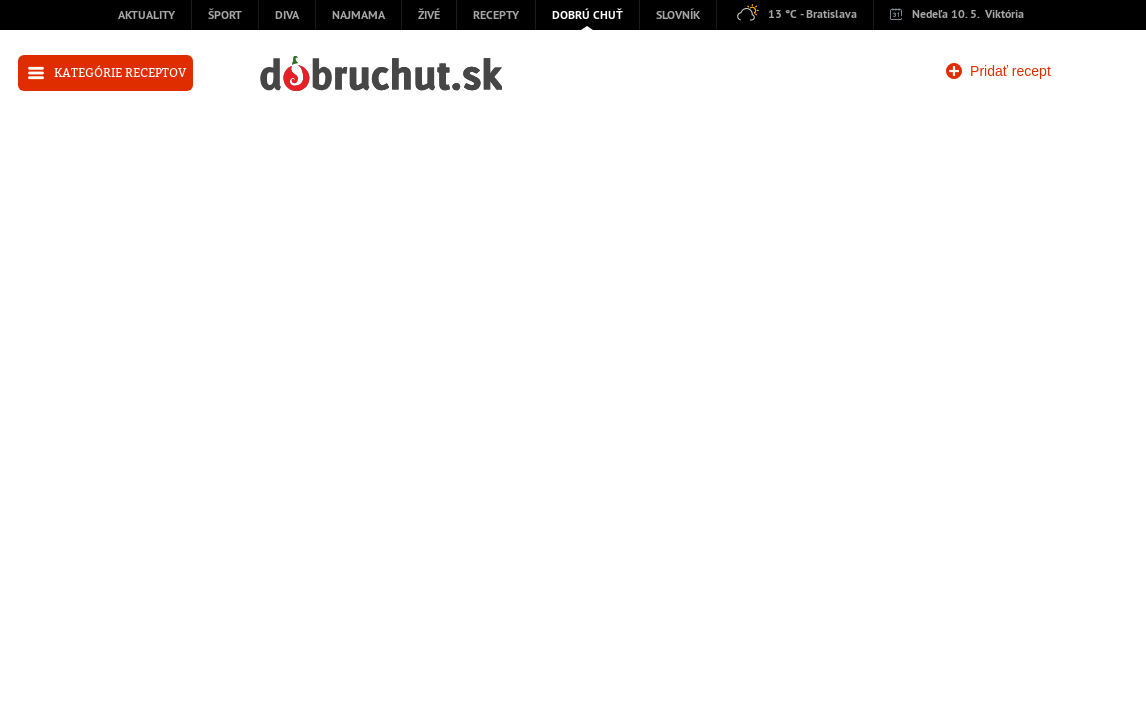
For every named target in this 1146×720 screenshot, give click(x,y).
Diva (287, 16)
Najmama (358, 16)
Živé (429, 16)
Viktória (1004, 15)
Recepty (496, 16)
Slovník (678, 16)
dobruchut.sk (381, 73)
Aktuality (146, 16)
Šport (225, 16)
